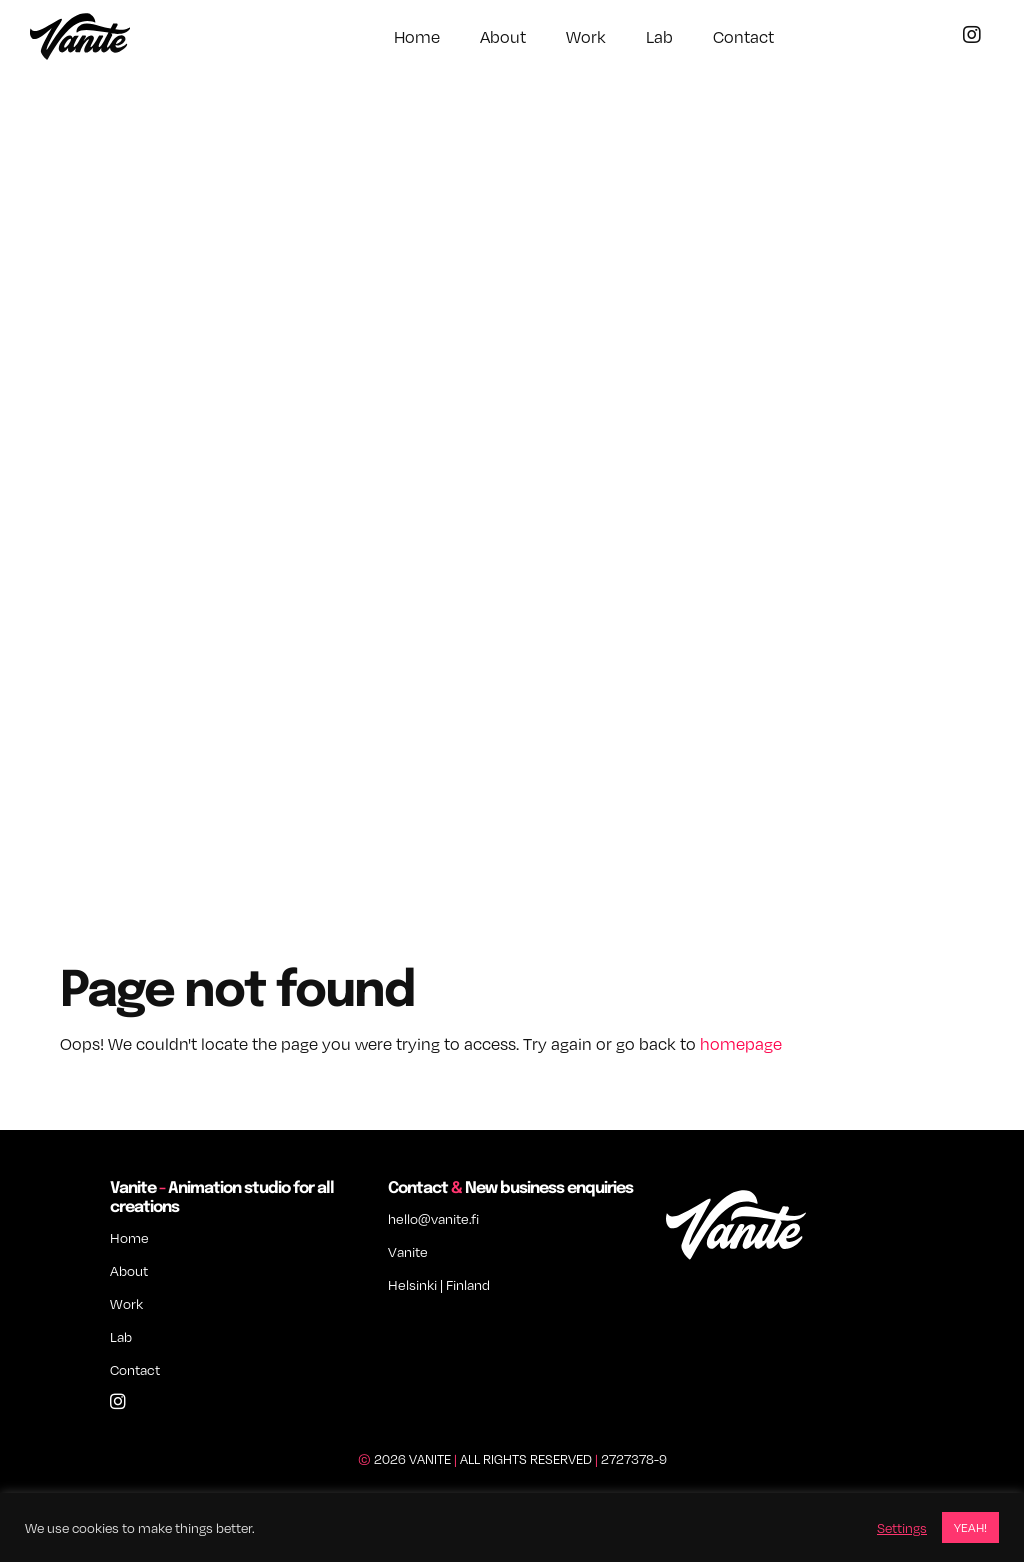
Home (417, 36)
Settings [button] (902, 1528)
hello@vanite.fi (433, 1218)
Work (586, 36)
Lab (659, 36)
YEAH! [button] (970, 1527)
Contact (743, 36)
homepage (741, 1043)
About (503, 36)
